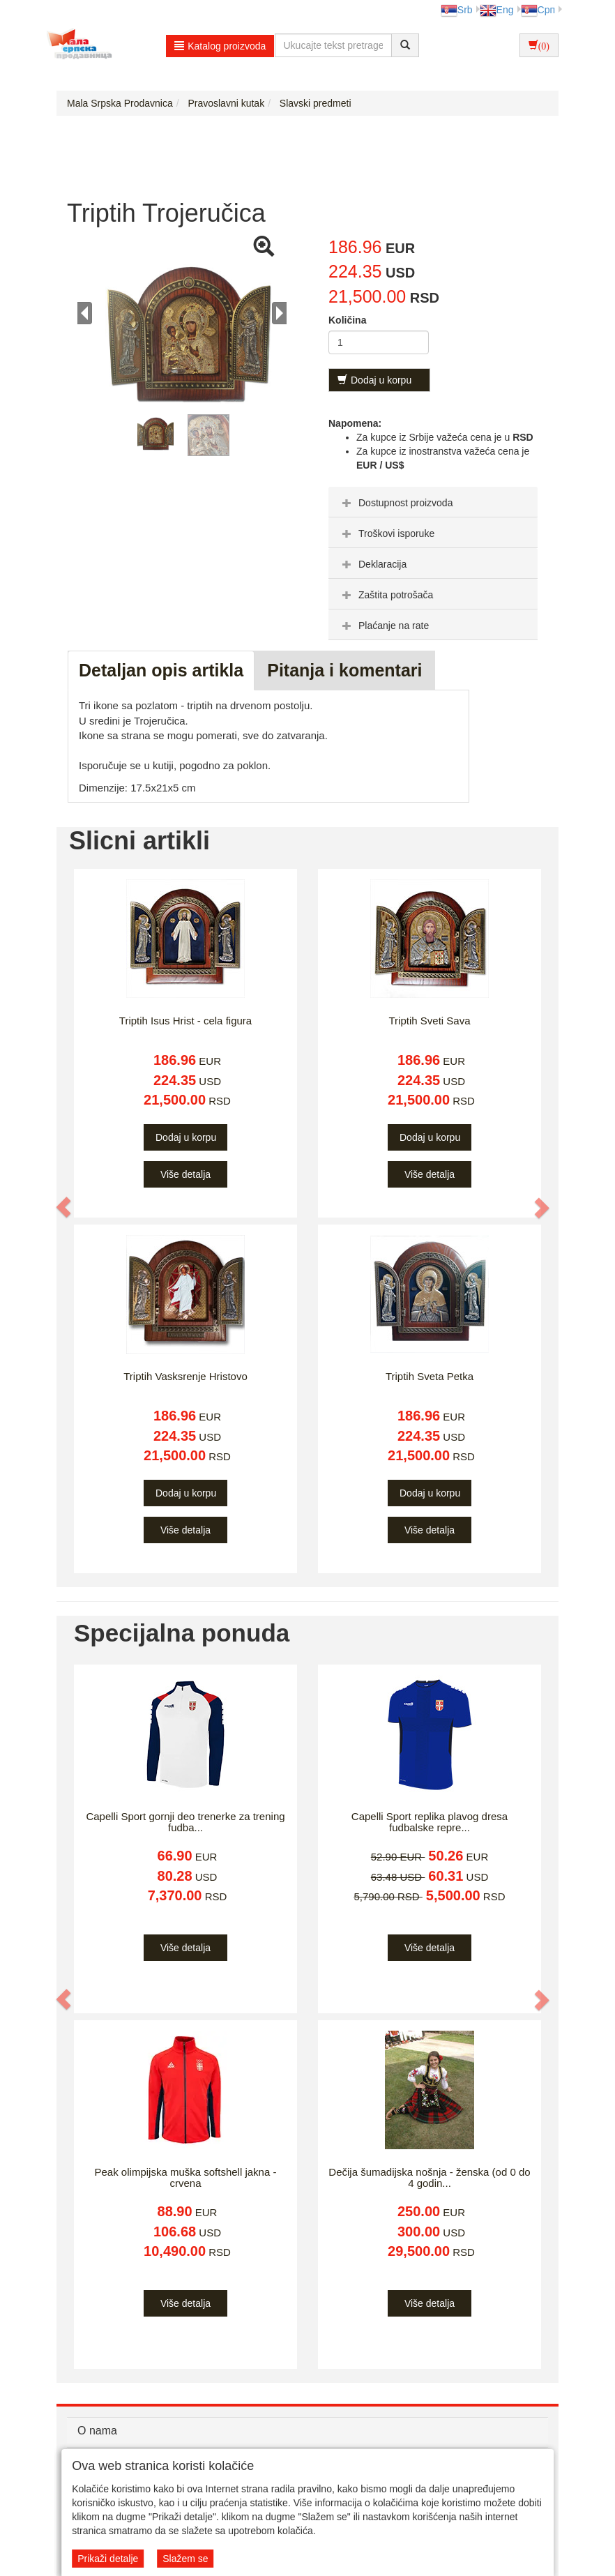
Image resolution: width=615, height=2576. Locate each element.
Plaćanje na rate (384, 625)
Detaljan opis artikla (161, 670)
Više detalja (185, 1174)
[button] (64, 1207)
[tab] (433, 502)
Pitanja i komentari (344, 670)
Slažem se (185, 2558)
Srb (457, 9)
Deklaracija (373, 564)
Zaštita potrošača (386, 594)
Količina (347, 320)
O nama (97, 2431)
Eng (497, 9)
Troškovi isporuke (386, 533)
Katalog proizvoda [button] (220, 46)
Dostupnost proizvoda (396, 502)
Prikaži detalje (107, 2558)
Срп (538, 9)
